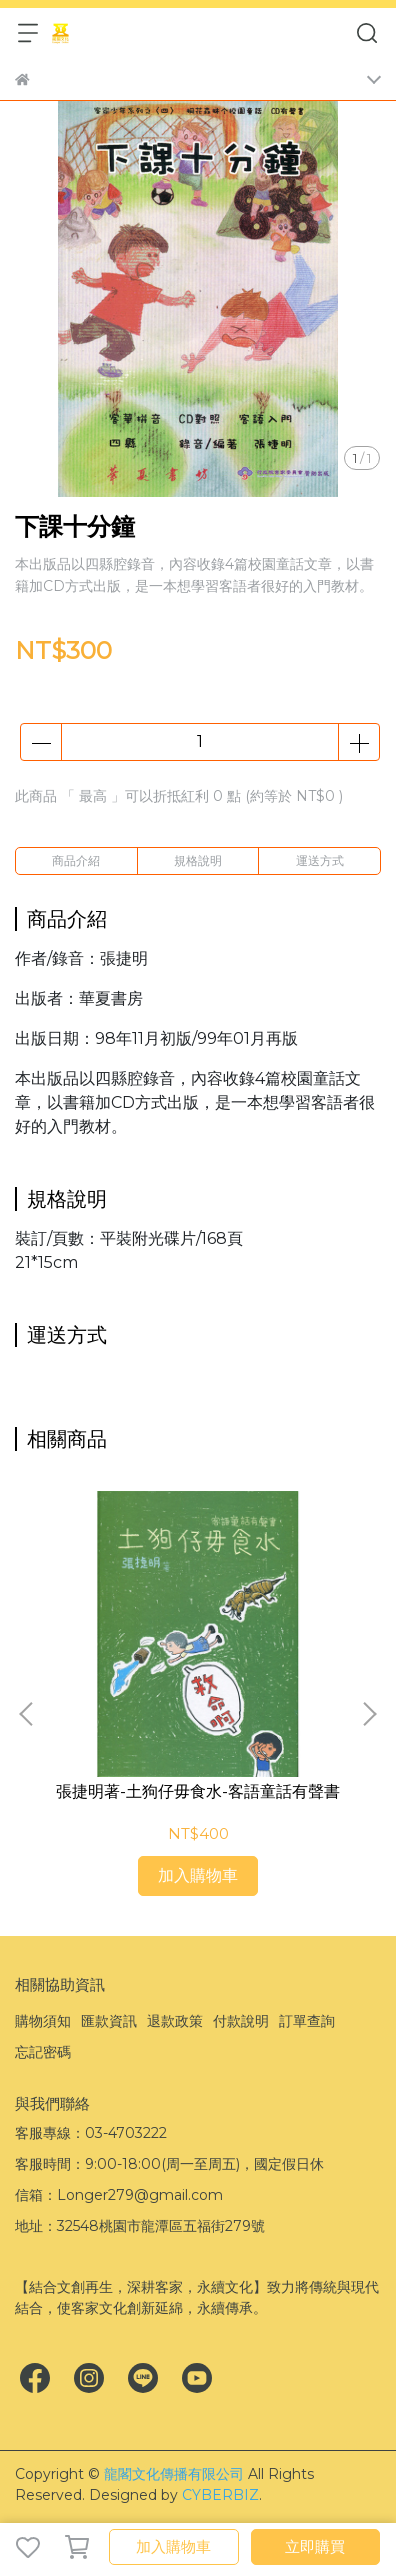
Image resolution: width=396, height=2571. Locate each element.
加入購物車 (173, 2546)
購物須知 (43, 2021)
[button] (369, 1714)
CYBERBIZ (220, 2495)
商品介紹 (76, 860)
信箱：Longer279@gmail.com (119, 2195)
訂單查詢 (307, 2021)
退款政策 (175, 2021)
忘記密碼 (43, 2052)
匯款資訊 (109, 2021)
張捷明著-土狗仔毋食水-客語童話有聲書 (198, 1791)
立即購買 (315, 2546)
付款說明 (241, 2021)
